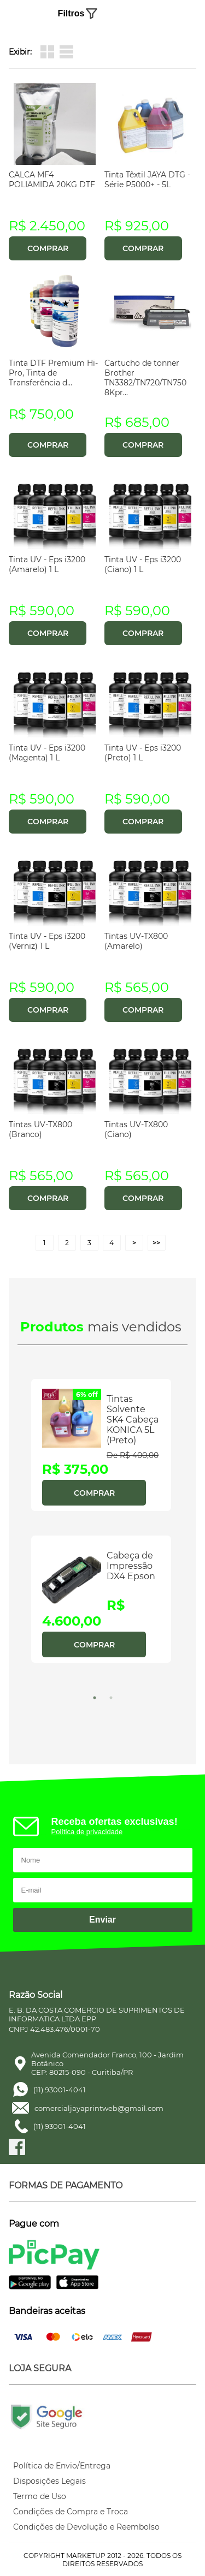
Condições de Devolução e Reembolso (86, 2527)
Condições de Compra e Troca (70, 2511)
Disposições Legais (49, 2481)
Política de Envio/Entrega (61, 2466)
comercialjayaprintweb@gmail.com (98, 2108)
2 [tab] (111, 1697)
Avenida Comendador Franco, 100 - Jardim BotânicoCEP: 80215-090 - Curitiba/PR (107, 2063)
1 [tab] (94, 1697)
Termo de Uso (39, 2496)
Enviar (102, 1919)
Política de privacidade (87, 1832)
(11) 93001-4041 (59, 2089)
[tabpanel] (102, 1530)
